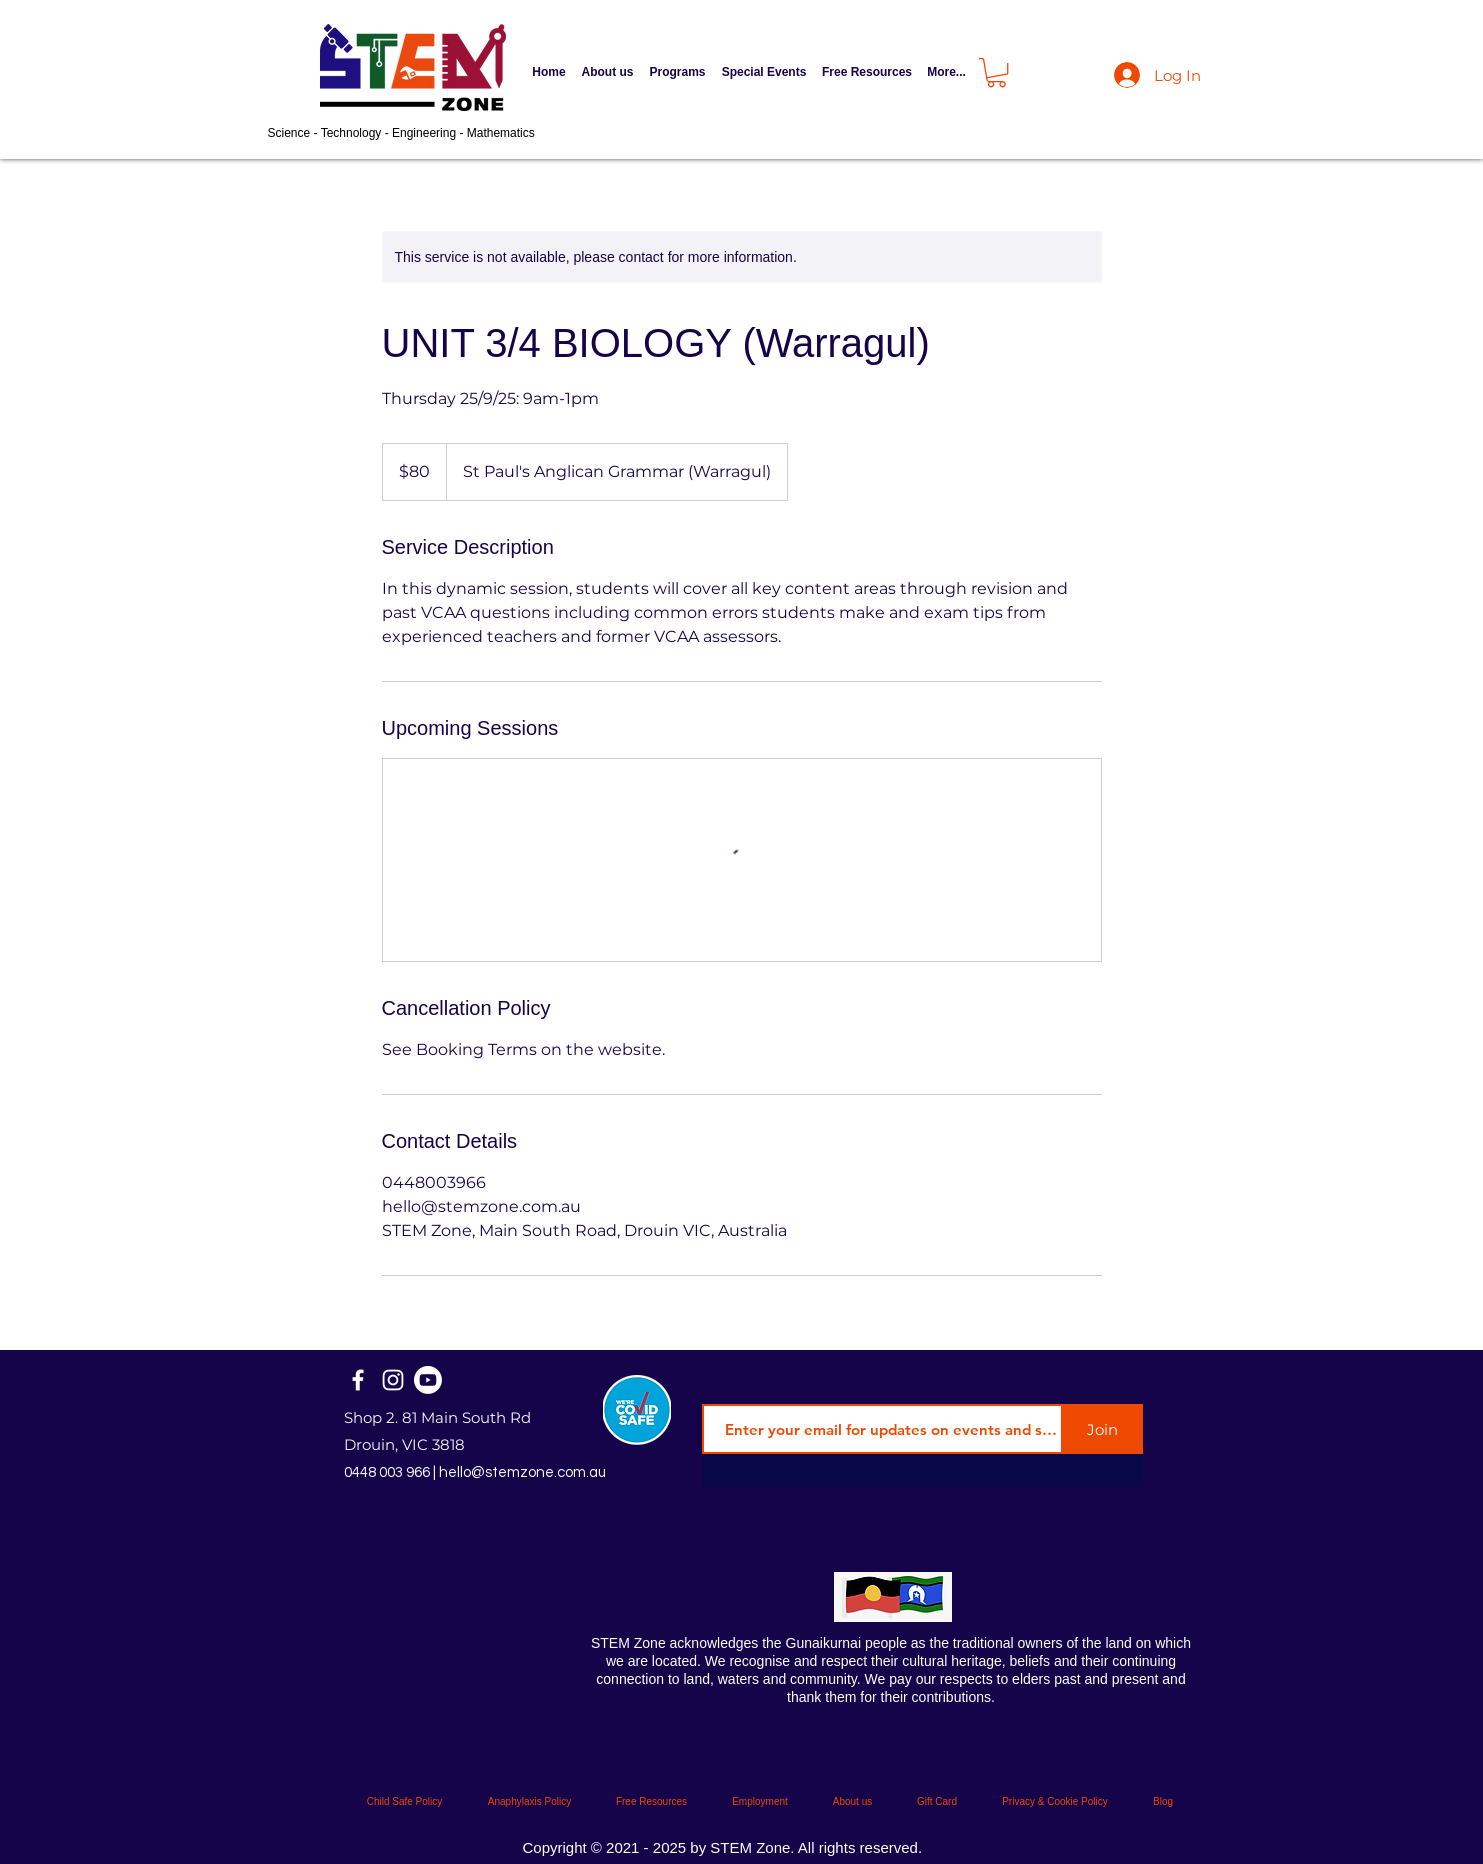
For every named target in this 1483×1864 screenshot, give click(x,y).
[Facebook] (358, 1380)
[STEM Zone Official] (428, 1380)
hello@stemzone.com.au (522, 1472)
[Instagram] (393, 1380)
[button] (678, 72)
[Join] (1103, 1429)
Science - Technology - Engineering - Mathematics (401, 133)
